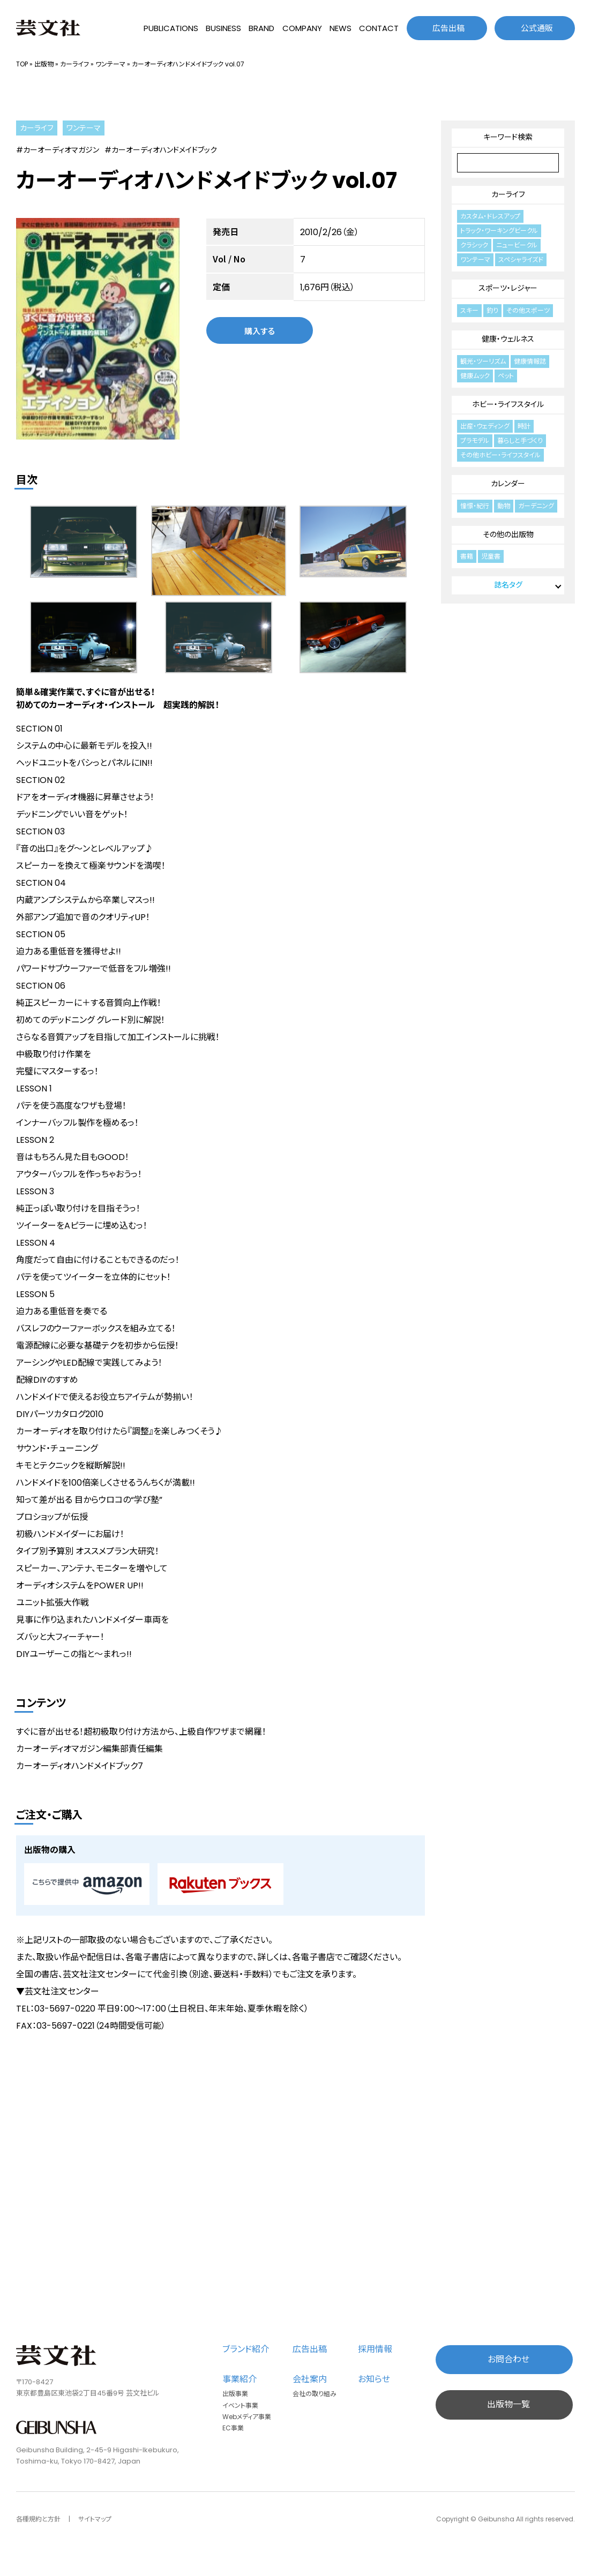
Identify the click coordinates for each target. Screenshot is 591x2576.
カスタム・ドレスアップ (490, 216)
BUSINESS (223, 28)
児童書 (490, 556)
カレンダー (508, 483)
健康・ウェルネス (508, 339)
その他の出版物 (508, 534)
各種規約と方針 (38, 2519)
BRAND (261, 28)
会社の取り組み (314, 2393)
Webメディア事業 (246, 2416)
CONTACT (379, 28)
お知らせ (374, 2379)
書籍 (466, 556)
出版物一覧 (508, 2404)
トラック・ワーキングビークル (499, 230)
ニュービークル (516, 245)
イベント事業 (240, 2405)
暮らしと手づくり (520, 440)
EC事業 (233, 2427)
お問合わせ (508, 2359)
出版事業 (235, 2393)
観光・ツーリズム (483, 361)
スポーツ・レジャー (507, 288)
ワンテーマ (110, 64)
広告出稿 (448, 28)
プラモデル (474, 440)
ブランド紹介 (245, 2349)
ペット (506, 375)
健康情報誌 (530, 361)
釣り (492, 310)
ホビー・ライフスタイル (508, 404)
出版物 (44, 64)
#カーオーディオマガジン (57, 150)
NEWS (340, 28)
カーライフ (74, 64)
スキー (469, 310)
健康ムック (475, 375)
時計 (524, 426)
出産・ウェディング (485, 426)
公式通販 (537, 28)
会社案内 (310, 2379)
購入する (259, 330)
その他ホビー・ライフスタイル (500, 455)
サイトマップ (94, 2519)
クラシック (474, 245)
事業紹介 (239, 2379)
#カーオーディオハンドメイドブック (160, 150)
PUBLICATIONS (171, 28)
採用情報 (375, 2349)
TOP (22, 64)
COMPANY (302, 28)
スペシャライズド (520, 259)
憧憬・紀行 (474, 505)
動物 (503, 505)
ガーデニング (536, 505)
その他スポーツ (528, 310)
